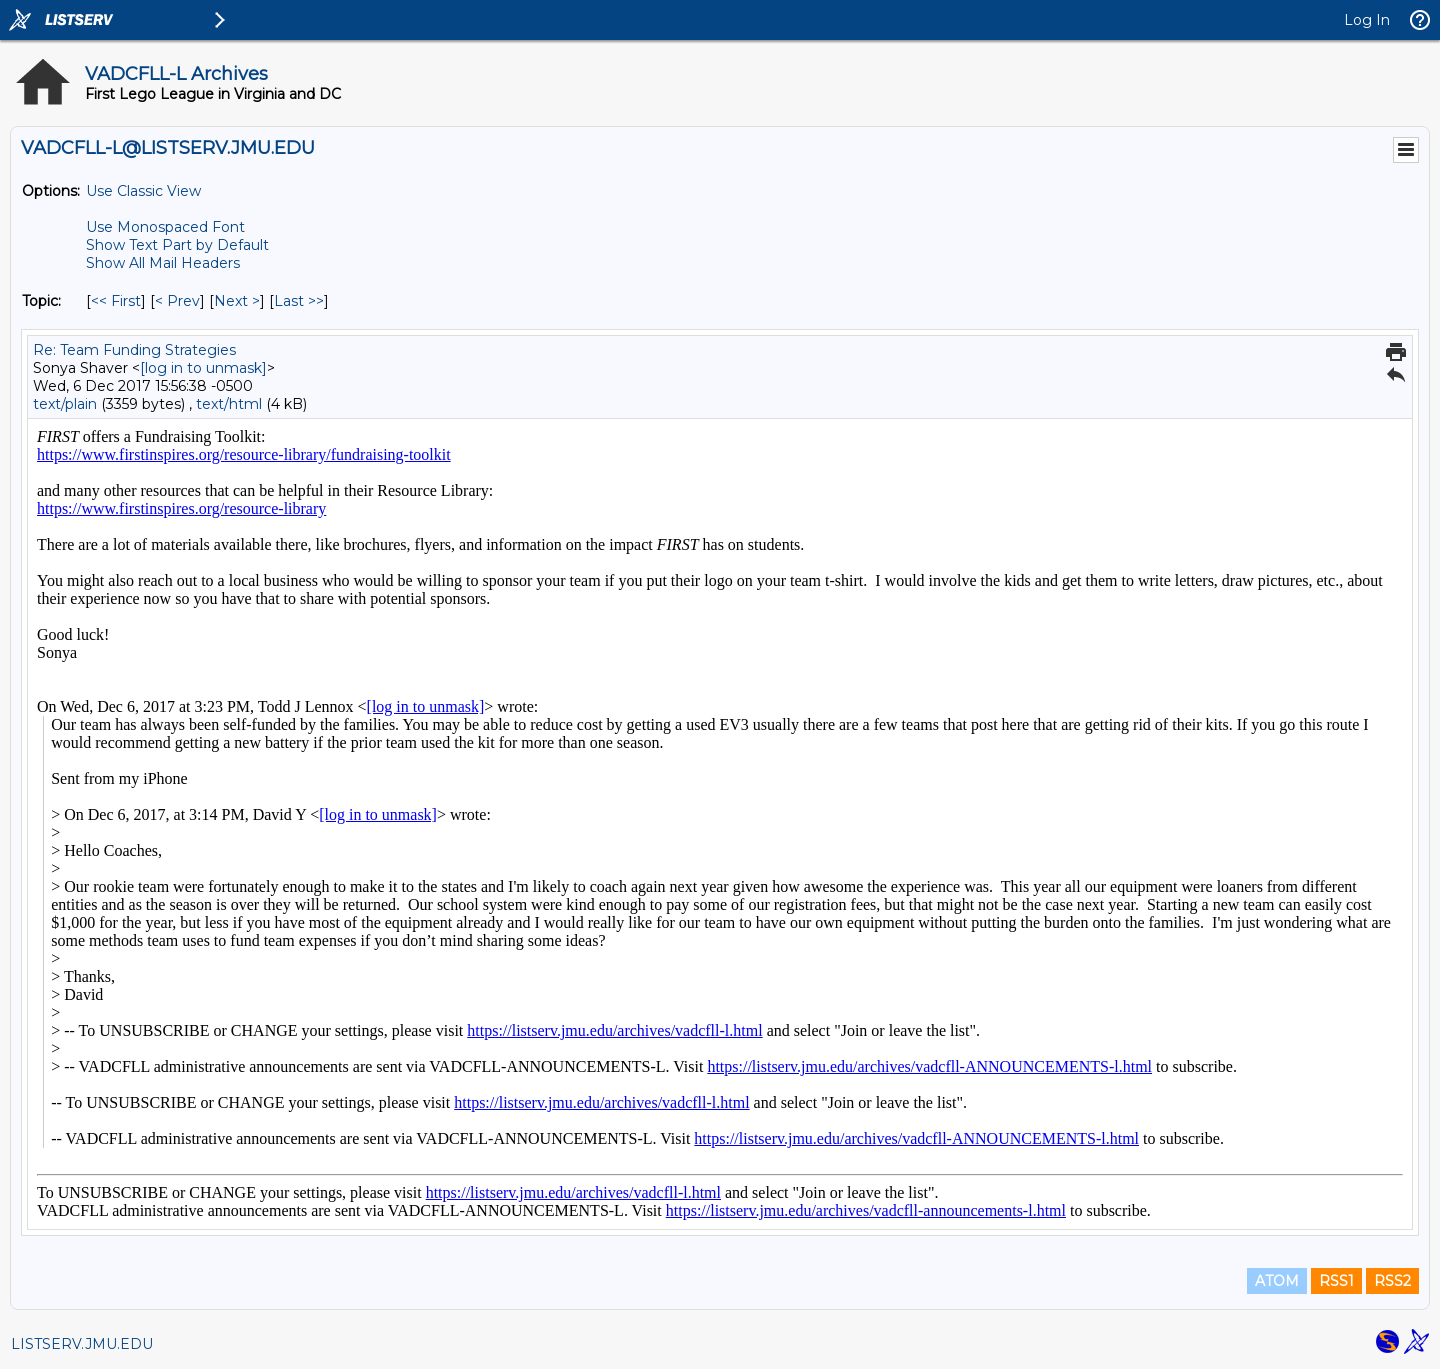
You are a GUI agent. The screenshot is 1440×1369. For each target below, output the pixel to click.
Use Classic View (143, 191)
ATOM (1277, 1281)
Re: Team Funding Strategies (134, 350)
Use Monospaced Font (165, 227)
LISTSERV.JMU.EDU (82, 1344)
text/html (229, 404)
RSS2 (1392, 1281)
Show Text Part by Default (177, 245)
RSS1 (1336, 1281)
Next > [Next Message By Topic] (237, 301)
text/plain (65, 404)
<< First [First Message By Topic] (116, 301)
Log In (1367, 20)
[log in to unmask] (203, 368)
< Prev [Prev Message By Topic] (177, 301)
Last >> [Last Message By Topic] (299, 301)
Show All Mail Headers (163, 263)
